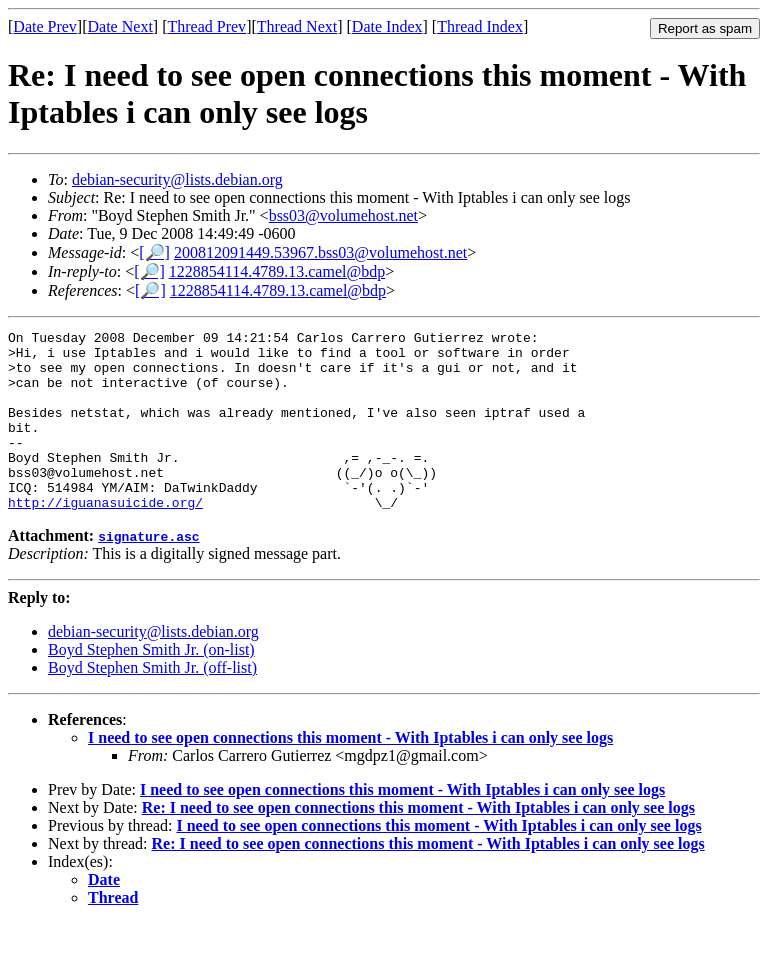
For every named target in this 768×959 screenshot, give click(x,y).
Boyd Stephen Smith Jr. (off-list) (152, 703)
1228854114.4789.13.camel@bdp (277, 271)
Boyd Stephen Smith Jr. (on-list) (151, 685)
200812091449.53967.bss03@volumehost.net (320, 252)
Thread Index (480, 26)
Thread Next (297, 26)
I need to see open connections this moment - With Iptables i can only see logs (350, 773)
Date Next (120, 26)
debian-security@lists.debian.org (177, 179)
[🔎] (154, 252)
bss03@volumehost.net (343, 215)
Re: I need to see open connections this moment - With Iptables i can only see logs (418, 843)
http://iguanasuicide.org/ (105, 538)
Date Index (387, 26)
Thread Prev (206, 26)
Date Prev (45, 26)
